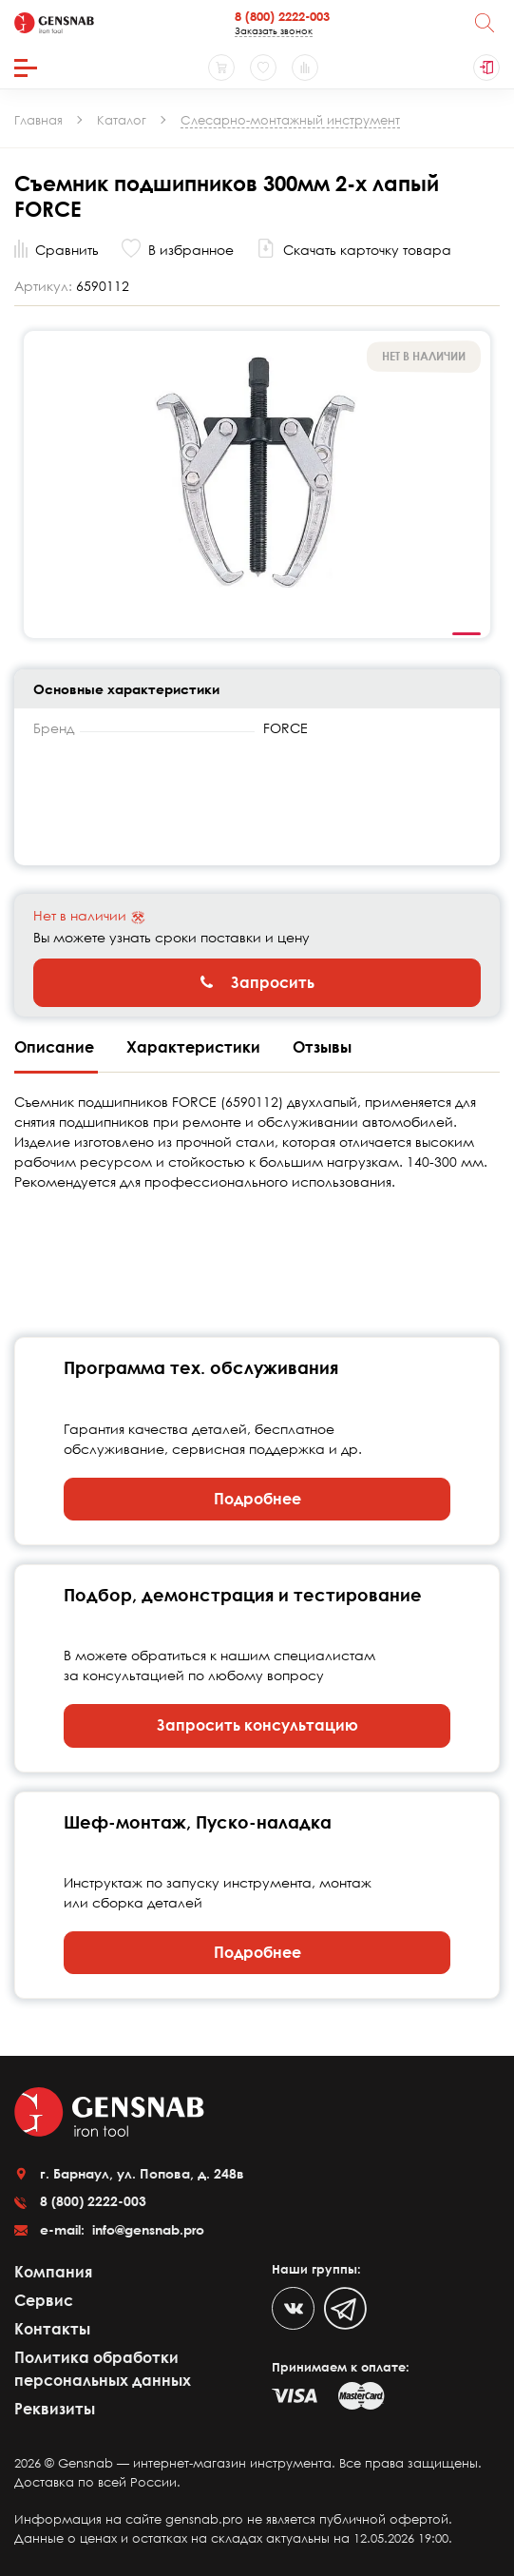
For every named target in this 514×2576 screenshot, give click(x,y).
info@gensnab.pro (146, 2229)
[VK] (293, 2308)
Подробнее (257, 1498)
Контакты (52, 2328)
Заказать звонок (274, 30)
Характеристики (195, 1046)
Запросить (257, 982)
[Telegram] (345, 2308)
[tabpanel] (257, 484)
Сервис (43, 2300)
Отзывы (322, 1046)
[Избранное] (263, 67)
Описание (56, 1046)
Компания (53, 2271)
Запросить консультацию (257, 1724)
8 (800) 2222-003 (282, 16)
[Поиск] (484, 23)
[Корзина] (221, 67)
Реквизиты (54, 2408)
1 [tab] (466, 634)
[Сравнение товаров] (305, 67)
